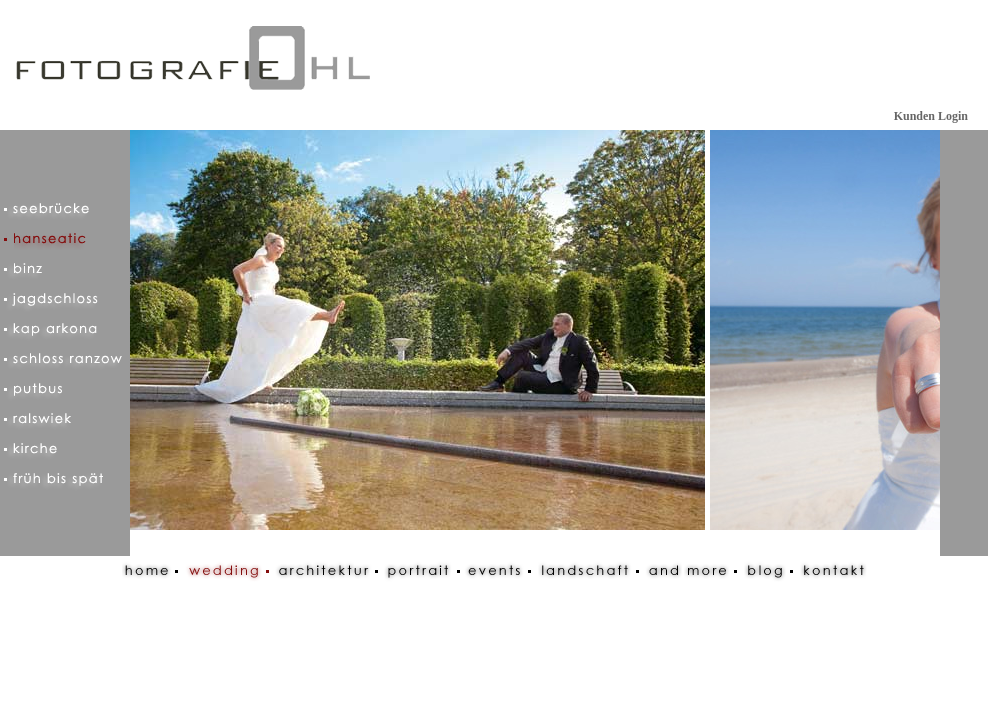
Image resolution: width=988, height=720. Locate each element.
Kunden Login (931, 116)
